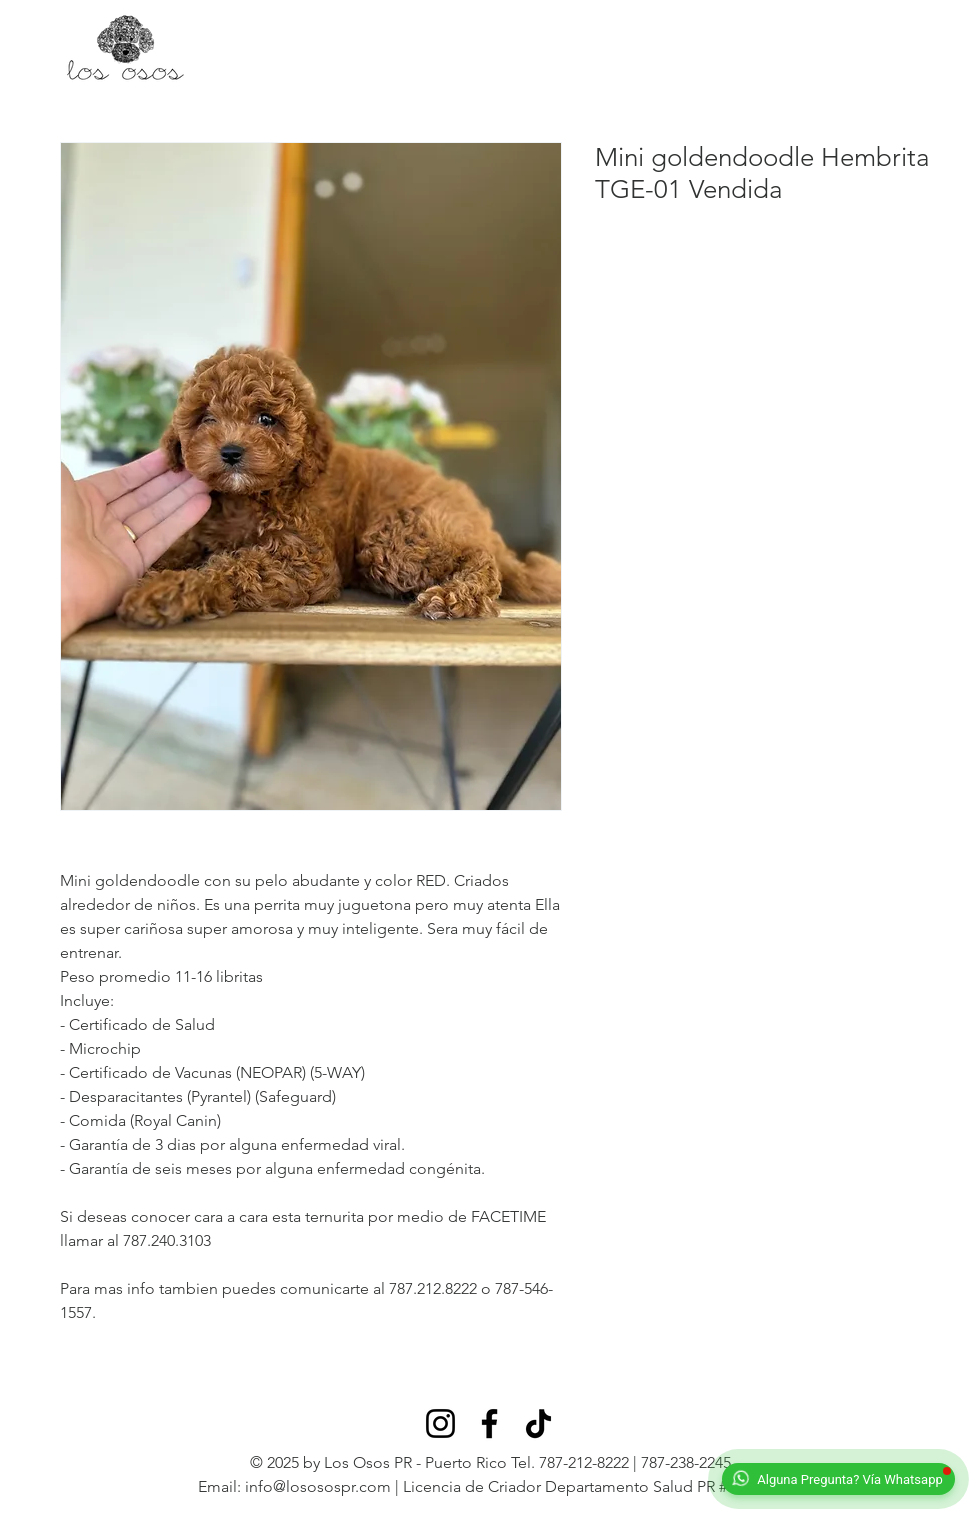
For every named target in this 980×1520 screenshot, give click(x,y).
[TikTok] (538, 1423)
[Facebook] (489, 1423)
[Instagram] (440, 1423)
